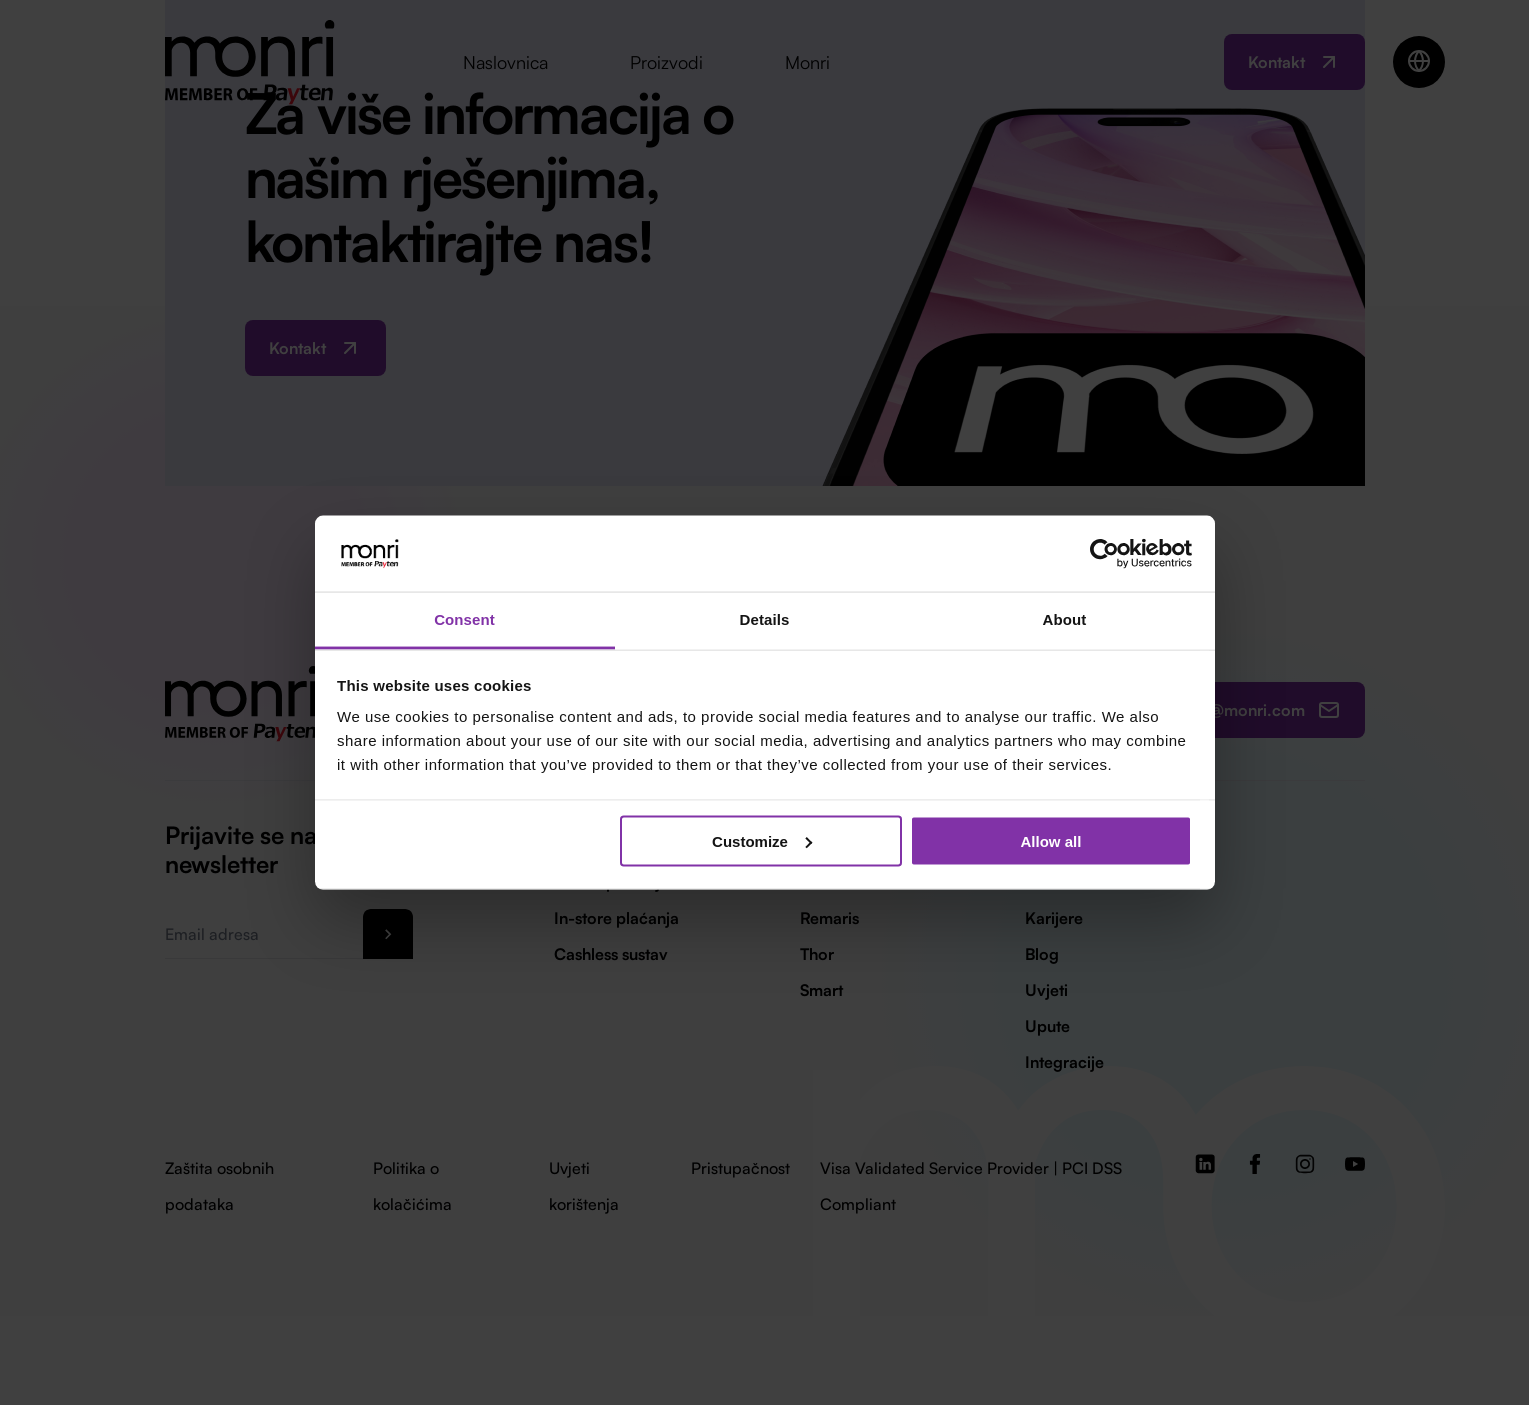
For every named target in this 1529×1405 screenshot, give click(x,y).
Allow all (1051, 840)
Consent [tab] (464, 619)
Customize (762, 840)
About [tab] (1065, 619)
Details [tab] (765, 619)
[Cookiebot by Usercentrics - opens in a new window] (1104, 553)
